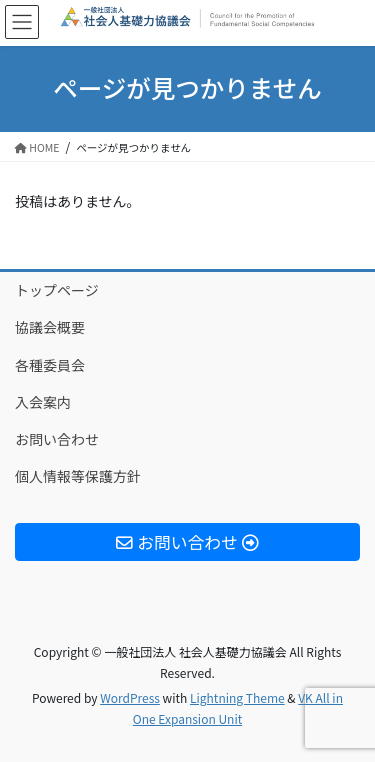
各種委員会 (50, 365)
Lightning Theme (237, 697)
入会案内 (43, 402)
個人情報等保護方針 (78, 476)
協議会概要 (50, 327)
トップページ (57, 290)
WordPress (130, 697)
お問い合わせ (57, 439)
